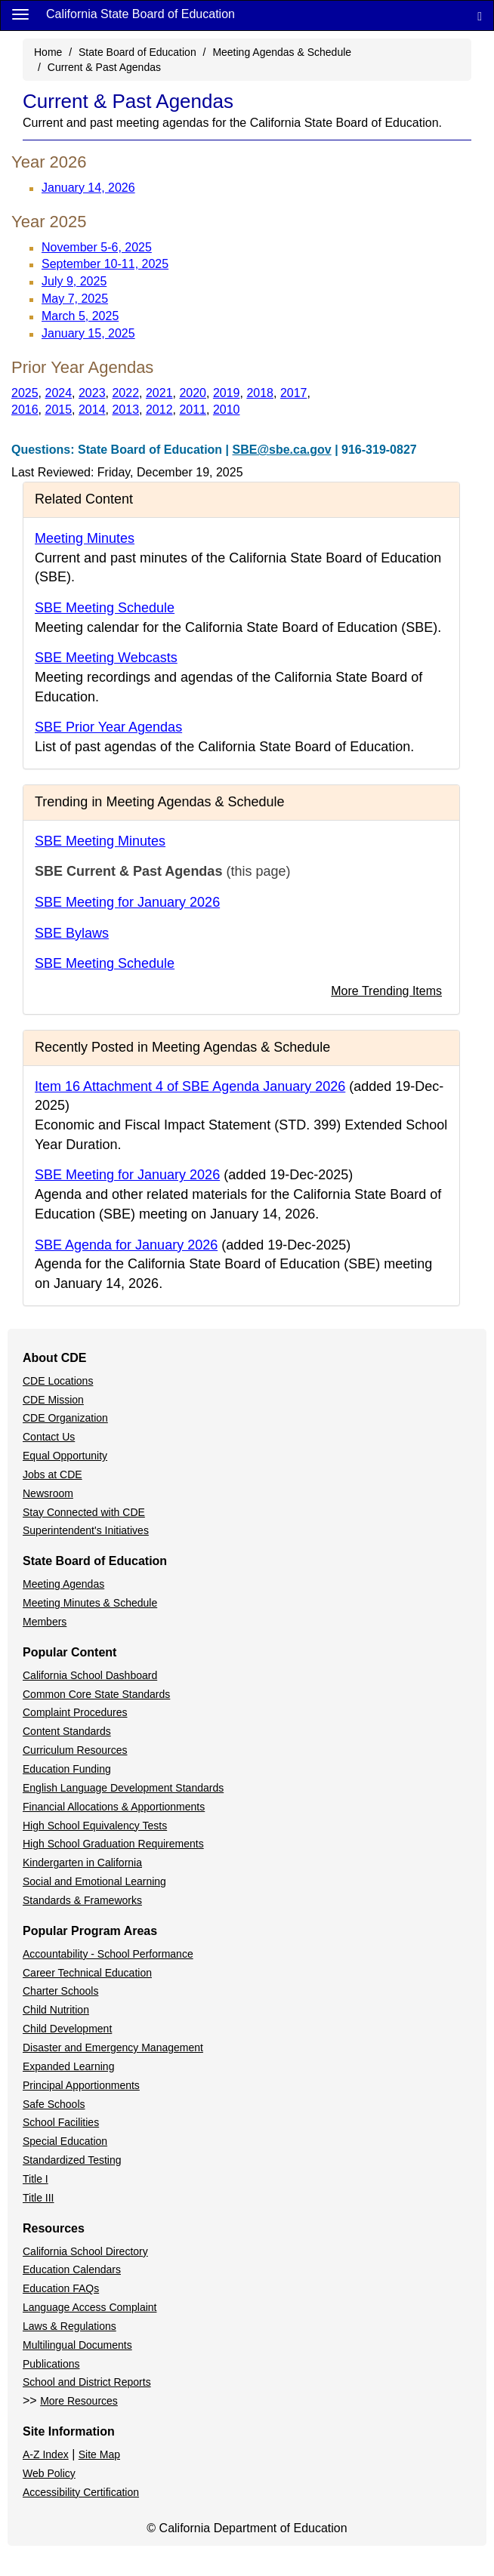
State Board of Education (137, 52)
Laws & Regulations (69, 2326)
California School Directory (85, 2251)
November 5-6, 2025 (97, 247)
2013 (125, 409)
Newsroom (48, 1493)
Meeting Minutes (84, 538)
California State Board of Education (140, 14)
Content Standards (67, 1731)
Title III (38, 2198)
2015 (58, 409)
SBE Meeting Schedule (104, 607)
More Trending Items (386, 990)
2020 (192, 393)
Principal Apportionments (81, 2085)
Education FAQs (61, 2288)
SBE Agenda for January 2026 (126, 1245)
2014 (92, 409)
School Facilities (61, 2122)
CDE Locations (58, 1381)
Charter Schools (60, 1991)
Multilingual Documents (77, 2345)
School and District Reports (87, 2382)
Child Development (67, 2029)
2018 (259, 393)
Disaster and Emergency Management (113, 2047)
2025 (25, 393)
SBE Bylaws (72, 933)
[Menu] (20, 13)
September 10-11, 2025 (105, 263)
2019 (226, 393)
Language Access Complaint (89, 2307)
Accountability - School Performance (108, 1954)
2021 (159, 393)
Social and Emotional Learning (94, 1881)
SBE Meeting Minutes (100, 841)
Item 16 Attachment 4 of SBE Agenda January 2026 (190, 1086)
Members (44, 1622)
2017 (293, 393)
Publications (51, 2364)
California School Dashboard (90, 1675)
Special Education (65, 2141)
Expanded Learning (68, 2066)
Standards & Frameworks (82, 1900)
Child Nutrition (56, 2010)
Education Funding (67, 1769)
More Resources (79, 2401)
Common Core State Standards (96, 1694)
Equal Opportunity (65, 1456)
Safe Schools (54, 2104)
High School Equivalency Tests (95, 1826)
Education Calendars (72, 2269)
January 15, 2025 (88, 333)
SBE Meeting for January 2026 (127, 902)
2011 (192, 409)
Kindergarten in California (82, 1863)
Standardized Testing (72, 2160)
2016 (25, 409)
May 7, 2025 (75, 298)
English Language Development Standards (123, 1788)
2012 (159, 409)
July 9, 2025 (74, 281)
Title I (35, 2179)
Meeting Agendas (63, 1584)
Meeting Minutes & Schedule (90, 1603)
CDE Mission (53, 1400)
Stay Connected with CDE (84, 1512)
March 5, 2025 (80, 316)
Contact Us (49, 1437)
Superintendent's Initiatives (86, 1530)
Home (48, 52)
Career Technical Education (87, 1973)
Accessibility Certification (81, 2492)
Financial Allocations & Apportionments (114, 1807)
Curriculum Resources (75, 1750)
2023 (92, 393)
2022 (125, 393)
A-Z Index (46, 2454)
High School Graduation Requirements (113, 1844)
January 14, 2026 (88, 187)
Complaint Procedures (75, 1712)
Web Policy (49, 2473)
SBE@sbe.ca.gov (282, 449)
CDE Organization (65, 1418)
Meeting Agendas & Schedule (281, 52)
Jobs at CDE (52, 1474)
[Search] (479, 15)
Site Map (99, 2454)
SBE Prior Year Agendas (108, 727)
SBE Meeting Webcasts (106, 657)
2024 (58, 393)
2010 (226, 409)
